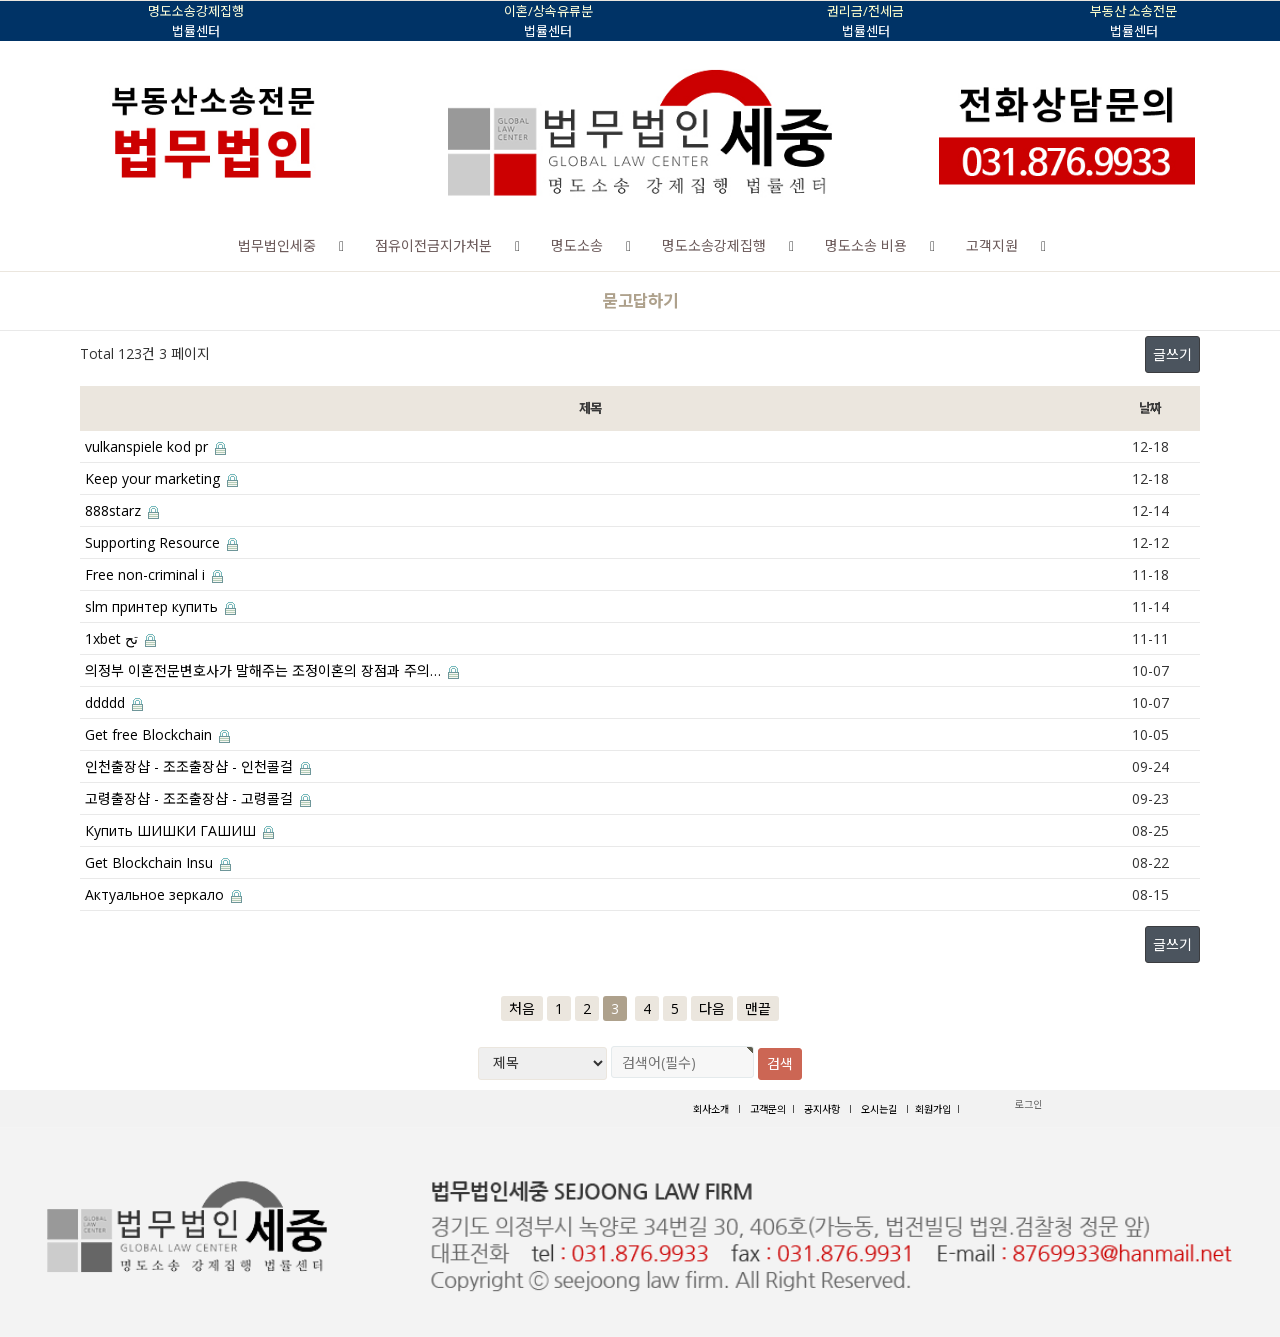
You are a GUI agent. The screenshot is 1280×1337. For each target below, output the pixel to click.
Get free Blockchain (157, 734)
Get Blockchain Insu (158, 862)
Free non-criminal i (154, 574)
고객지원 (992, 245)
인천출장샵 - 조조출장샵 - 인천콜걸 (198, 766)
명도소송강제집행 (714, 245)
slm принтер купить (160, 606)
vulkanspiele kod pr (155, 446)
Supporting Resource (161, 542)
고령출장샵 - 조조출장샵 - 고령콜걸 (198, 798)
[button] (342, 246)
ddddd (114, 702)
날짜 (1149, 408)
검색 (780, 1063)
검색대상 (0, 272)
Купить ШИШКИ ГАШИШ (179, 830)
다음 (712, 1008)
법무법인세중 (277, 245)
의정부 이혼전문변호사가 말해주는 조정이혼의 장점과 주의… (272, 670)
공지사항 (822, 1109)
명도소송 (577, 245)
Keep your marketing (161, 478)
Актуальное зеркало (163, 894)
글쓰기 (1172, 354)
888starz (122, 510)
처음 (522, 1008)
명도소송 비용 (866, 245)
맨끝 (758, 1008)
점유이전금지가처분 (433, 245)
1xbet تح (120, 638)
